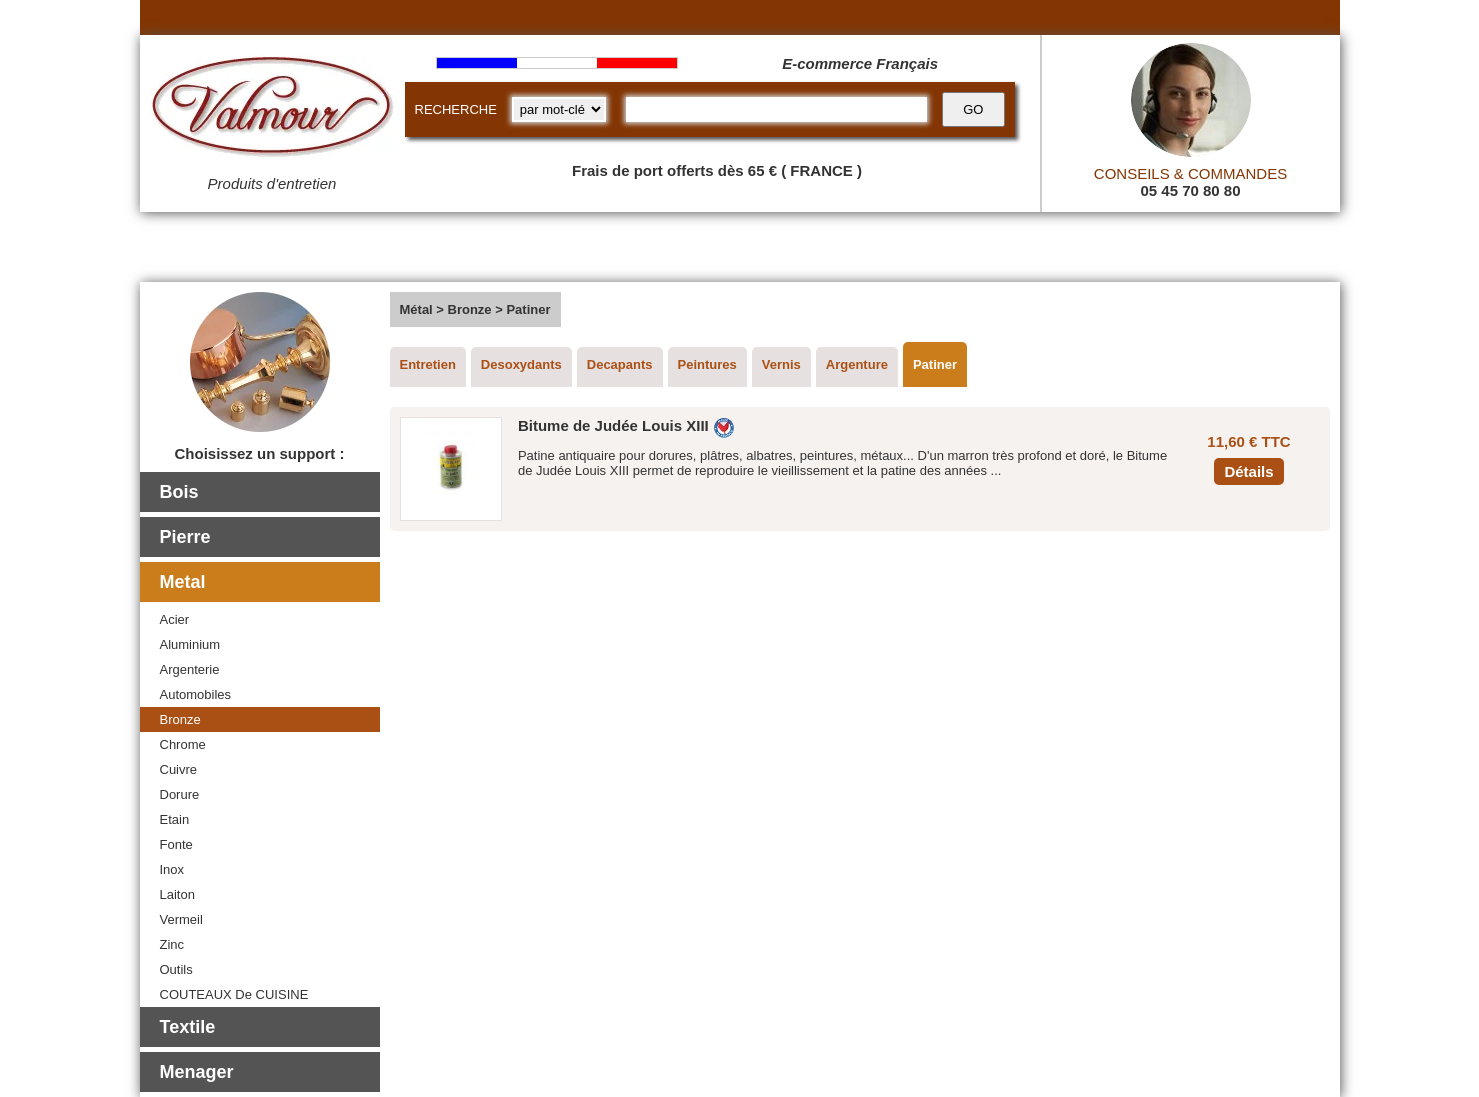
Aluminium (190, 644)
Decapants (620, 364)
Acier (175, 619)
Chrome (183, 744)
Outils (176, 969)
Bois (179, 492)
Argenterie (190, 669)
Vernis (781, 364)
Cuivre (179, 769)
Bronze (180, 719)
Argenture (857, 364)
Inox (172, 869)
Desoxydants (521, 364)
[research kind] (559, 109)
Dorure (180, 794)
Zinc (172, 944)
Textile (188, 1027)
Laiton (177, 894)
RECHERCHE (456, 109)
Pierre (185, 537)
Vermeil (181, 919)
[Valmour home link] (272, 110)
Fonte (176, 844)
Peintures (707, 364)
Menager (197, 1072)
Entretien (428, 364)
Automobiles (196, 694)
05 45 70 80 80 (1190, 190)
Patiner (935, 364)
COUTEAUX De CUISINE (234, 994)
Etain (175, 819)
